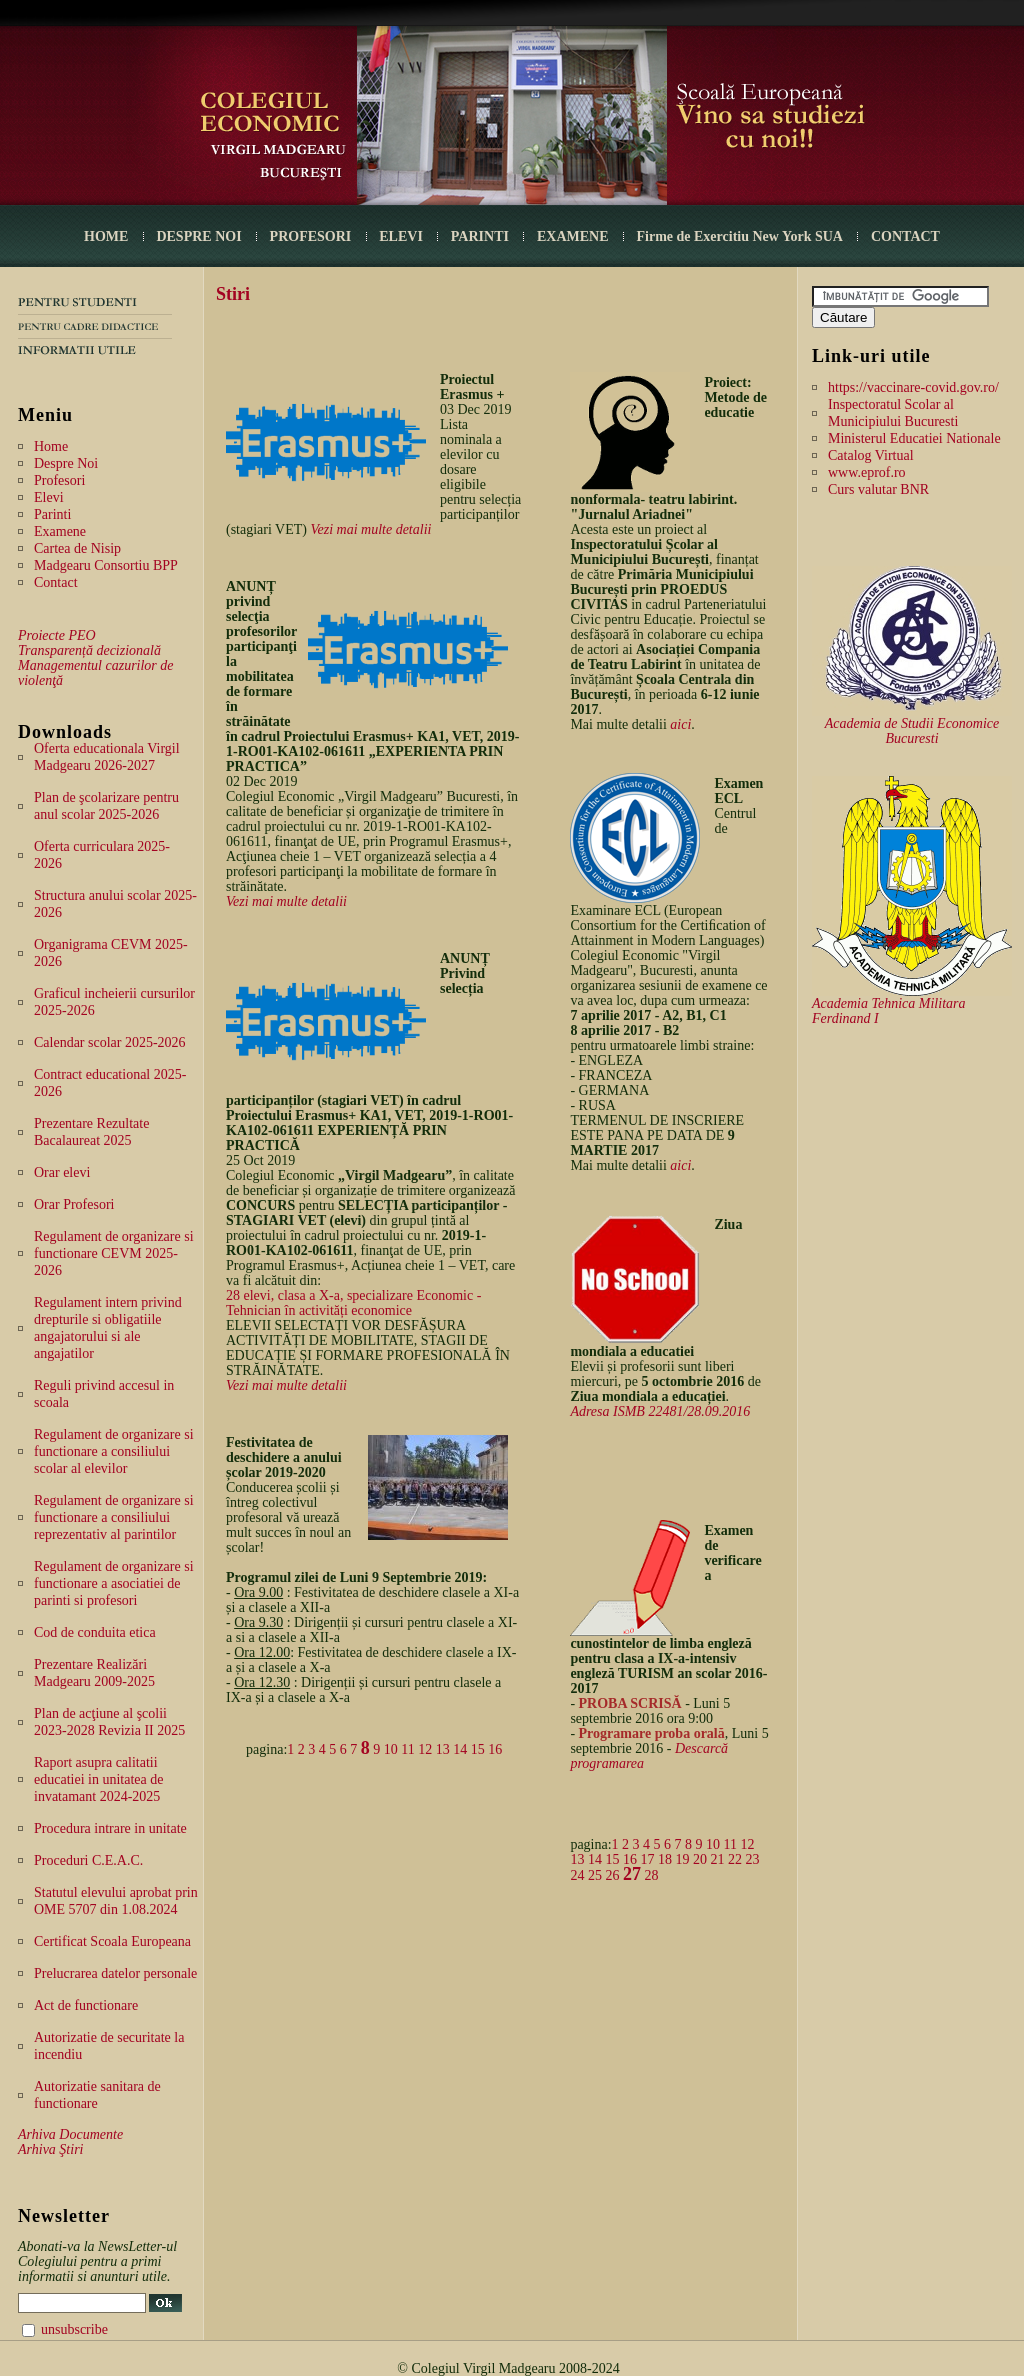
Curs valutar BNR (878, 489)
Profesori (59, 480)
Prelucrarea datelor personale (115, 1973)
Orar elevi (62, 1172)
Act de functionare (86, 2005)
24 (577, 1875)
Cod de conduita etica (95, 1632)
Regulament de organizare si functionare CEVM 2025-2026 (114, 1253)
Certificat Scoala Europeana (112, 1941)
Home (51, 446)
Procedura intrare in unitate (110, 1828)
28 (651, 1875)
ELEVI (401, 236)
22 (735, 1859)
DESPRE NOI (198, 236)
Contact (56, 582)
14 (460, 1749)
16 (495, 1749)
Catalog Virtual (871, 455)
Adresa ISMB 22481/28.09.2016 (660, 1411)
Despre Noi (66, 463)
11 (407, 1749)
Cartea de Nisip (77, 548)
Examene (60, 531)
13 (443, 1749)
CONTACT (905, 236)
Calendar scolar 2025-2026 (110, 1042)
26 (612, 1875)
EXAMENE (573, 236)
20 (700, 1859)
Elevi (49, 497)
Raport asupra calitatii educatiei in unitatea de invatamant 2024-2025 (98, 1779)
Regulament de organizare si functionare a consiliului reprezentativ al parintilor (114, 1517)
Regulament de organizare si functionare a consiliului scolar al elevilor (114, 1451)
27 (632, 1874)
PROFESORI (311, 236)
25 (595, 1875)
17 (647, 1859)
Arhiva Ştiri (50, 2149)
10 (391, 1749)
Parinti (52, 514)
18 (665, 1859)
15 (478, 1749)
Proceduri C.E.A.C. (88, 1860)
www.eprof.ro (867, 472)
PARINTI (480, 236)
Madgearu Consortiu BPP (106, 565)
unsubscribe (74, 2329)
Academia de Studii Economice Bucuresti (912, 731)
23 (752, 1859)
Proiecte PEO (57, 635)
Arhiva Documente (70, 2134)
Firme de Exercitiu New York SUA (740, 236)
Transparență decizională (89, 650)
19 (682, 1859)
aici (680, 724)
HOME (106, 236)
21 (717, 1859)
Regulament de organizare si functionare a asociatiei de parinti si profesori (114, 1583)
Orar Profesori (74, 1204)
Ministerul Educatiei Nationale (914, 438)
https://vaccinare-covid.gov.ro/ (913, 387)
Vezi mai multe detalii (371, 529)
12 (425, 1749)
